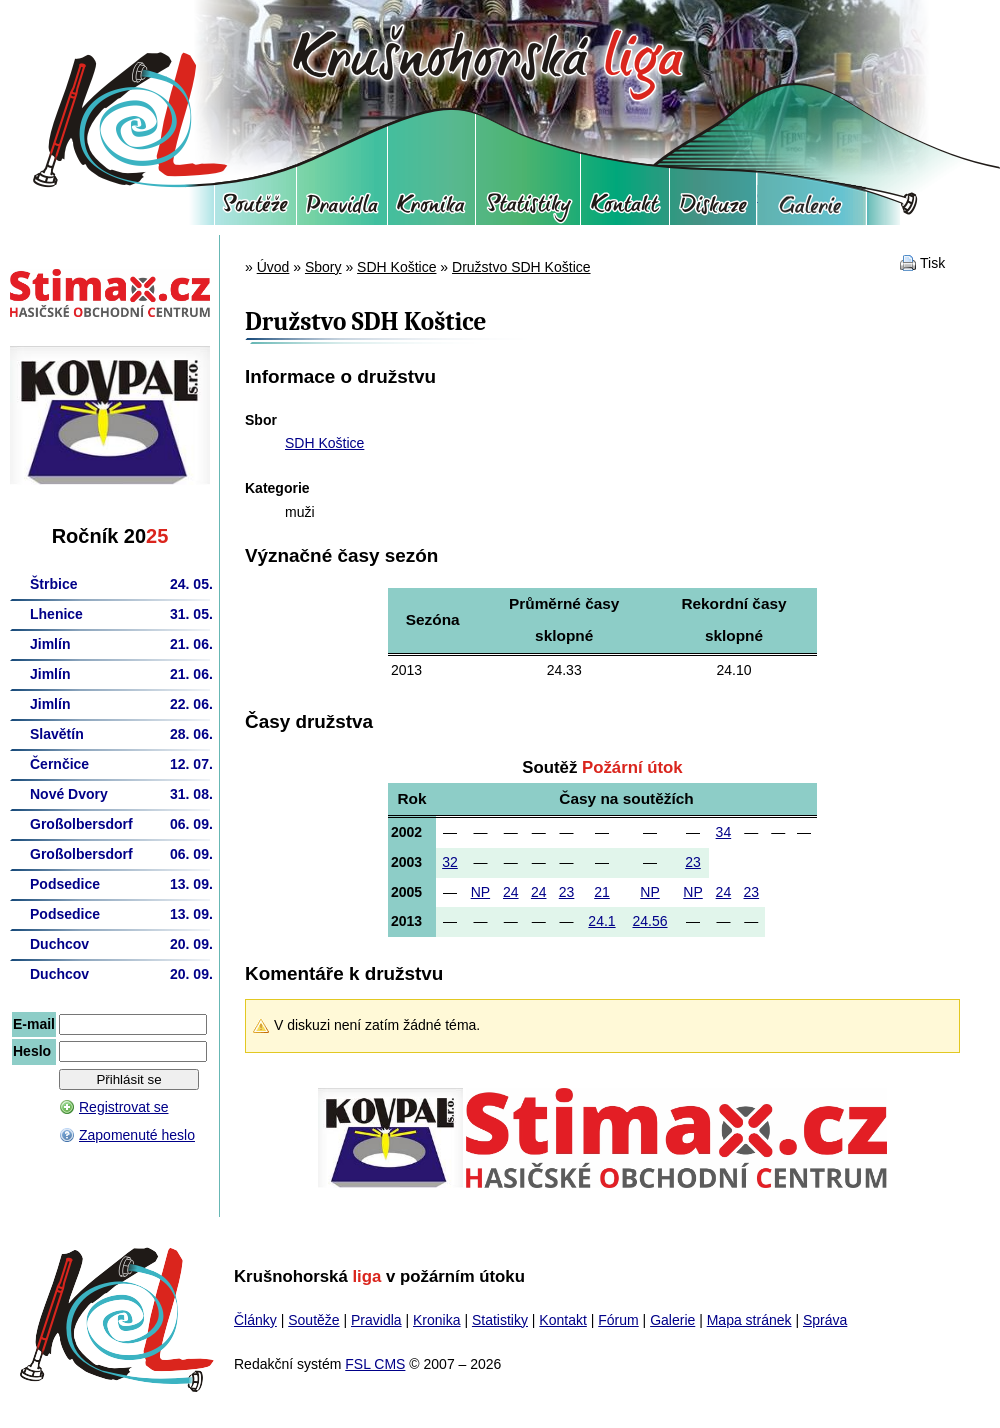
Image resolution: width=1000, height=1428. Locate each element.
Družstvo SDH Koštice (521, 267)
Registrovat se (123, 1107)
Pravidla (342, 210)
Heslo (32, 1051)
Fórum (713, 210)
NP (480, 892)
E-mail (34, 1024)
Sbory (323, 267)
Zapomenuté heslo (137, 1135)
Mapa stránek (749, 1320)
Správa (825, 1320)
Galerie (811, 210)
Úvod (273, 267)
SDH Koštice (396, 267)
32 (450, 862)
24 (511, 892)
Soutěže (255, 210)
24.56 (649, 921)
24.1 (601, 921)
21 (602, 892)
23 (693, 862)
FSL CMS (375, 1364)
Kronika (431, 210)
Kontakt (625, 210)
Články (255, 1320)
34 (724, 832)
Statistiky (528, 210)
